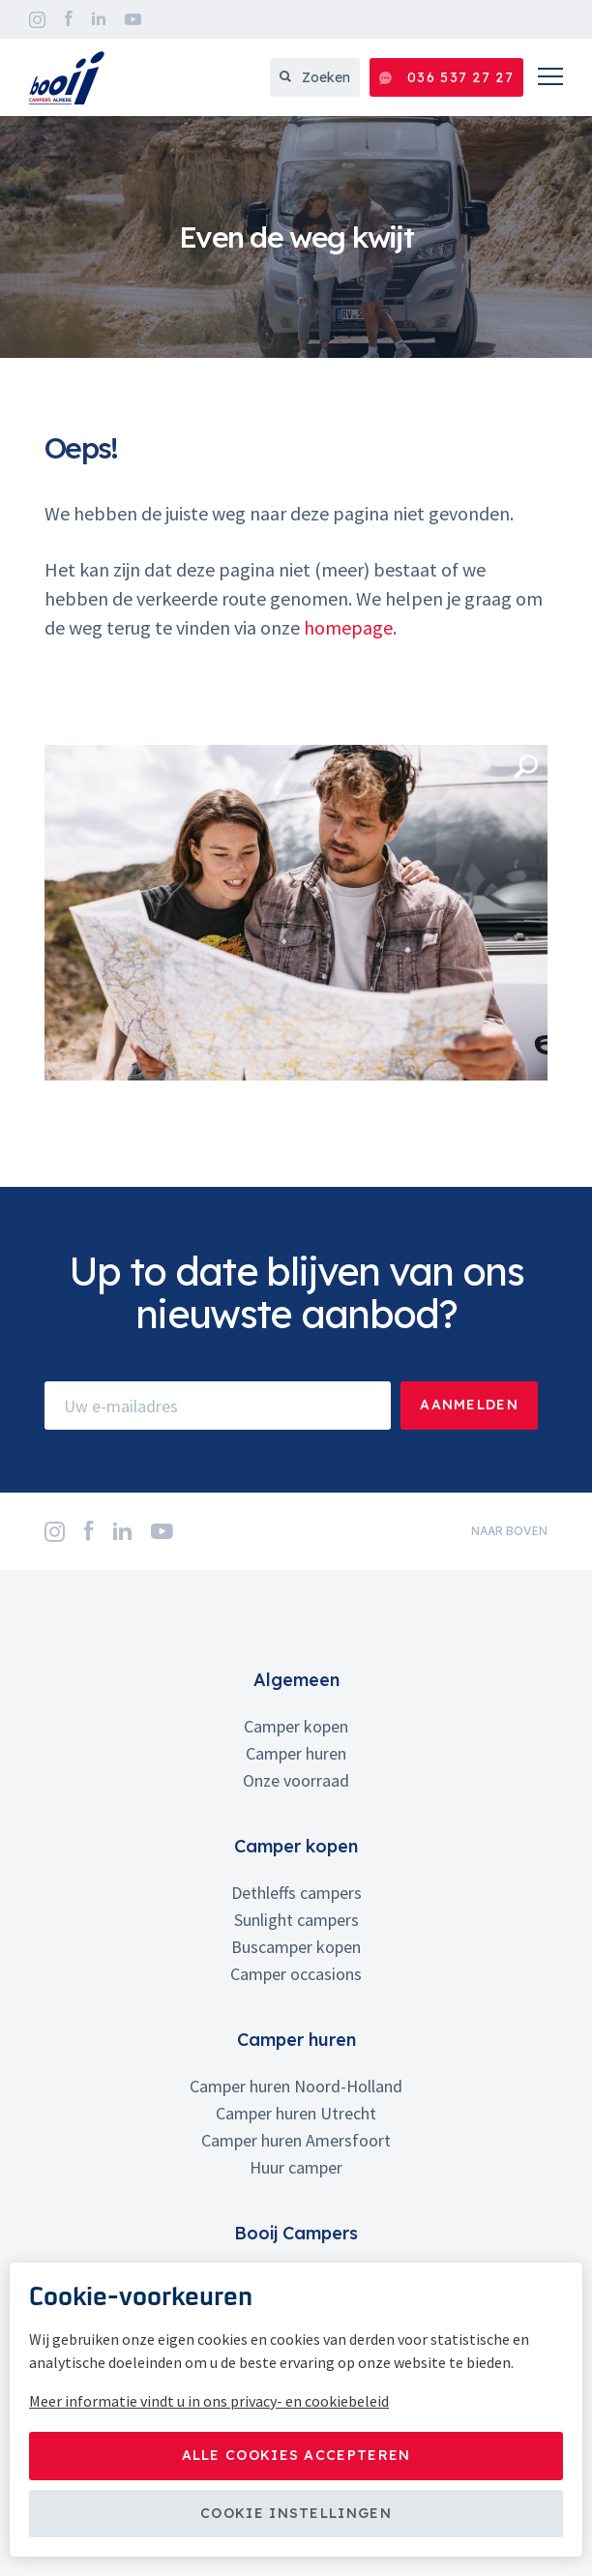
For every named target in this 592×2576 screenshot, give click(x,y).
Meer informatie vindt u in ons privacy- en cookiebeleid (209, 2401)
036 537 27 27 (446, 78)
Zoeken (315, 77)
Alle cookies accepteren (296, 2455)
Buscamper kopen (296, 1947)
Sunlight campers (296, 1920)
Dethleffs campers (296, 1892)
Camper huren (296, 1753)
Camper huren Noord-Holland (296, 2086)
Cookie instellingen (296, 2513)
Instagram (37, 20)
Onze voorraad (296, 1780)
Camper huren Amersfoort (296, 2140)
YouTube (133, 19)
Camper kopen (296, 1726)
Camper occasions (296, 1974)
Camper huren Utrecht (296, 2113)
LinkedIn (98, 19)
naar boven (509, 1531)
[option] (296, 237)
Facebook (69, 19)
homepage (348, 627)
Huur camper (296, 2167)
